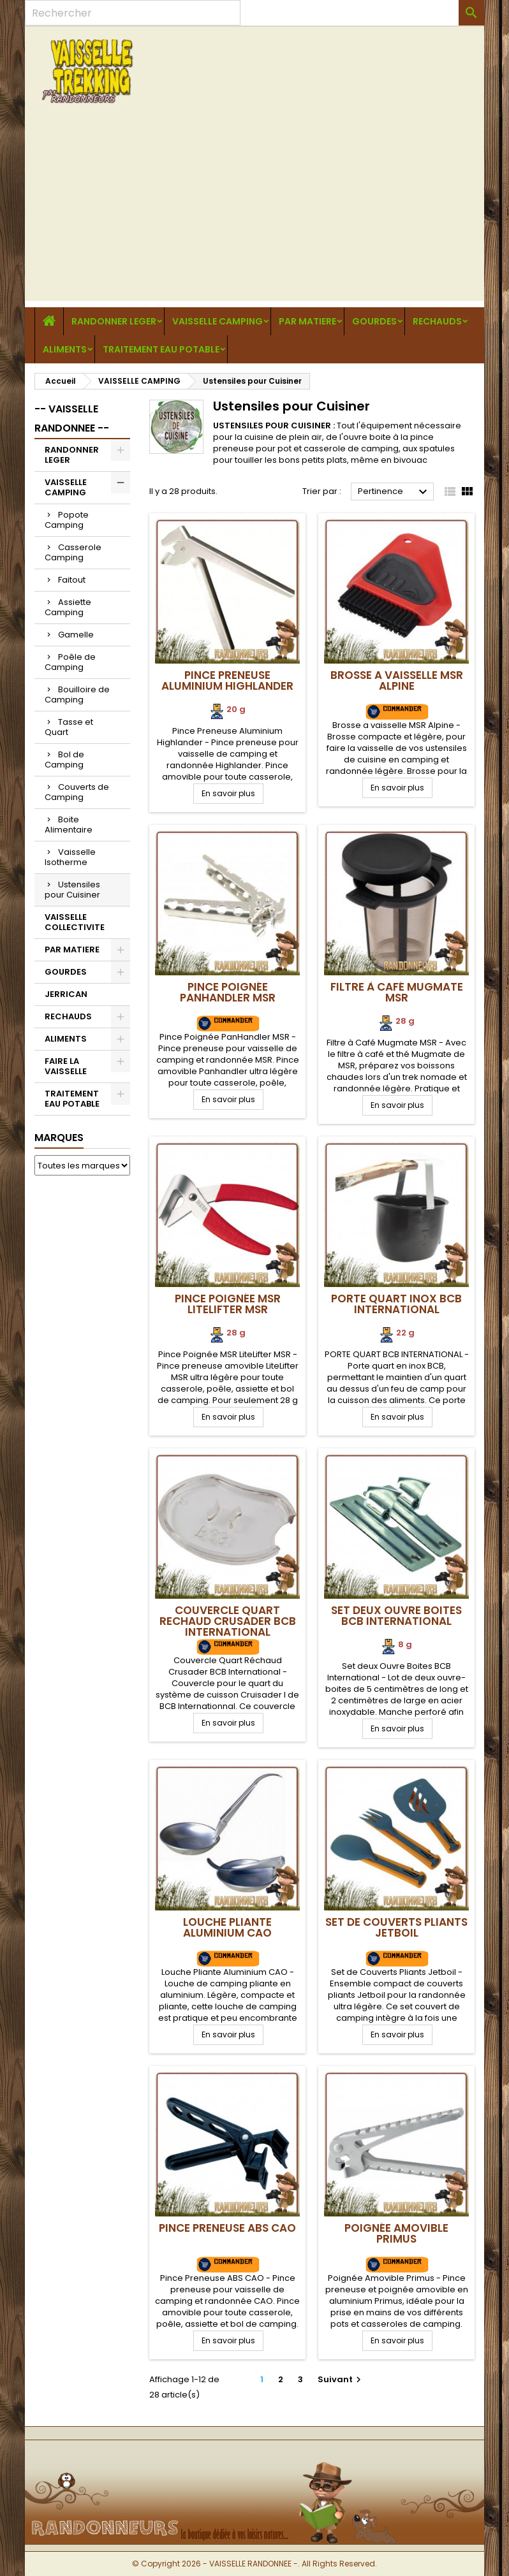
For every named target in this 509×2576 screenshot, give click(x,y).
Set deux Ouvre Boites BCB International (396, 1616)
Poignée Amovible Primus (396, 2233)
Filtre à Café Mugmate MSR (396, 992)
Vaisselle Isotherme (70, 857)
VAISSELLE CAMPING (217, 321)
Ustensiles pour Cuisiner (72, 889)
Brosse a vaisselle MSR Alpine (396, 680)
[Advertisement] (254, 211)
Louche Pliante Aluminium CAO (227, 1927)
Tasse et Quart (69, 727)
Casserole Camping (73, 552)
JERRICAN (66, 994)
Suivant (341, 2379)
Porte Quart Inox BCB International (396, 1304)
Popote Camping (67, 520)
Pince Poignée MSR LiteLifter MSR (228, 1304)
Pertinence (394, 492)
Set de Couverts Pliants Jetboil (396, 1927)
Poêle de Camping (70, 662)
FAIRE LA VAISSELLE (66, 1066)
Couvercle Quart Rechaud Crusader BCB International (227, 1621)
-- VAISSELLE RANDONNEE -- (71, 418)
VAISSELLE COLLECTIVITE (75, 922)
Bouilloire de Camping (77, 694)
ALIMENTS (65, 349)
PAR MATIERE (307, 321)
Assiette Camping (68, 607)
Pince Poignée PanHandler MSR (228, 992)
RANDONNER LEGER (113, 321)
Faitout (71, 580)
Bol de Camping (64, 759)
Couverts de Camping (77, 792)
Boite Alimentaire (68, 824)
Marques (59, 1137)
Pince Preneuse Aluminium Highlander (227, 680)
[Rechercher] (132, 12)
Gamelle (76, 635)
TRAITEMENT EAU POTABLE (161, 349)
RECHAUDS (437, 321)
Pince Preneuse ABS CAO (227, 2228)
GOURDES (374, 321)
